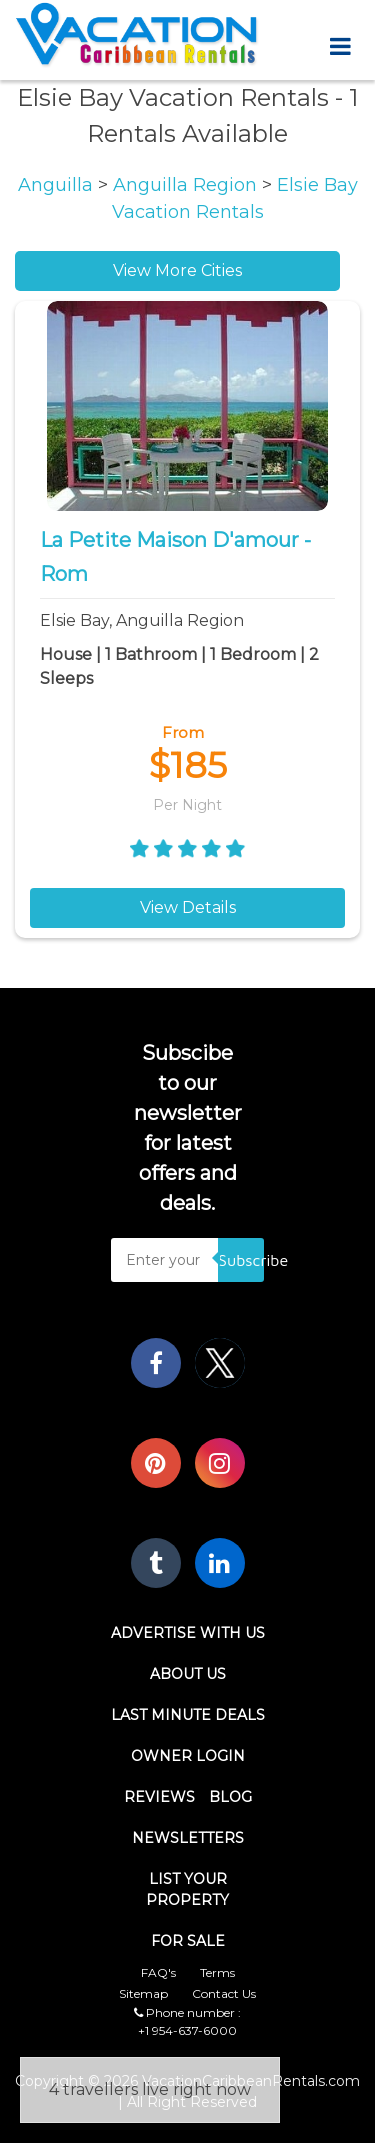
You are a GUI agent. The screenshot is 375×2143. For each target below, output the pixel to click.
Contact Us (224, 1993)
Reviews (159, 1797)
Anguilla (58, 185)
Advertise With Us (188, 1633)
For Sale (188, 1941)
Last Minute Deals (188, 1715)
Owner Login (188, 1756)
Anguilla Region (187, 185)
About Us (188, 1674)
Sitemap (143, 1993)
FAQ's (158, 1972)
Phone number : (187, 2012)
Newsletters (188, 1838)
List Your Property (187, 1889)
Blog (230, 1797)
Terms (217, 1972)
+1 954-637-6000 (187, 2030)
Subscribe (241, 1260)
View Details (188, 907)
